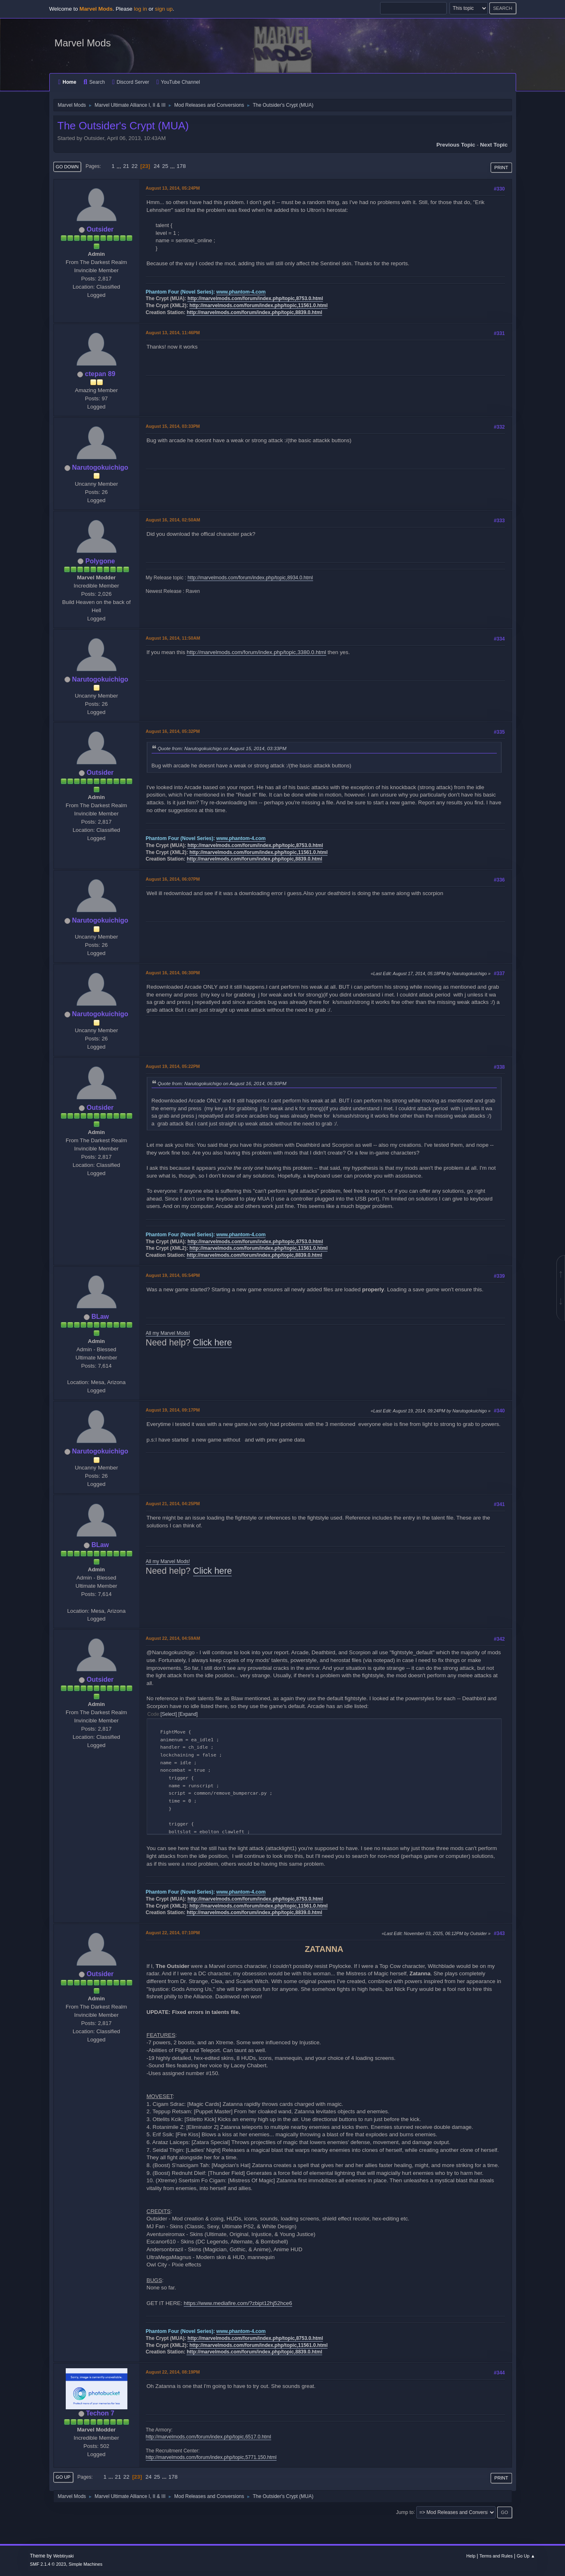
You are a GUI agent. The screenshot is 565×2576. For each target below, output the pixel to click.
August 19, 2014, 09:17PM (173, 1409)
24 (157, 166)
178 (181, 166)
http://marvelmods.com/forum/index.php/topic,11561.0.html (258, 305)
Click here (212, 1343)
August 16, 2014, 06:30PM (173, 972)
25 (165, 166)
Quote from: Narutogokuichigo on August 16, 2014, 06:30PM (222, 1083)
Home (67, 82)
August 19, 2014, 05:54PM (173, 1275)
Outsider (100, 229)
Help (470, 2555)
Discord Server (130, 82)
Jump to (405, 2512)
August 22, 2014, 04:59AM (173, 1638)
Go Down (67, 166)
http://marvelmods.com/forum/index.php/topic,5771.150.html (211, 2457)
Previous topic (455, 145)
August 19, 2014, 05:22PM (173, 1066)
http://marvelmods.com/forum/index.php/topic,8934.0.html (250, 578)
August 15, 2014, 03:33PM (173, 426)
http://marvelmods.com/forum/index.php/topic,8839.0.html (254, 312)
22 (134, 166)
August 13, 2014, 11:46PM (173, 332)
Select (168, 1714)
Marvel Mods (83, 42)
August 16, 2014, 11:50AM (173, 638)
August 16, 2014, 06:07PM (173, 879)
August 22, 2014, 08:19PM (173, 2371)
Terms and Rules (496, 2555)
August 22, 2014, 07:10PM (173, 1932)
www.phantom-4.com (240, 292)
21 (126, 166)
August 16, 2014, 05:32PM (173, 731)
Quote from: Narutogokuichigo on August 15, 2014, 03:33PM (222, 748)
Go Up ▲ (526, 2555)
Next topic (493, 145)
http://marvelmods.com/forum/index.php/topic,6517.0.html (208, 2437)
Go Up (63, 2477)
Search (94, 82)
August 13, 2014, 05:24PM (173, 188)
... (120, 166)
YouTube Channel (178, 82)
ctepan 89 (100, 373)
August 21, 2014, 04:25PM (173, 1503)
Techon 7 (100, 2413)
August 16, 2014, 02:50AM (173, 519)
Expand (188, 1714)
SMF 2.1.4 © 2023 (48, 2564)
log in (140, 9)
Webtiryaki (63, 2555)
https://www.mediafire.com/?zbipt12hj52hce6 (238, 2303)
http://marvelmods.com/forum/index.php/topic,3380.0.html (256, 652)
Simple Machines (85, 2564)
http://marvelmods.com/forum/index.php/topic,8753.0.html (255, 298)
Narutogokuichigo (100, 467)
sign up (164, 9)
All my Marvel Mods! (168, 1333)
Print (501, 167)
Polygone (100, 561)
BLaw (100, 1316)
